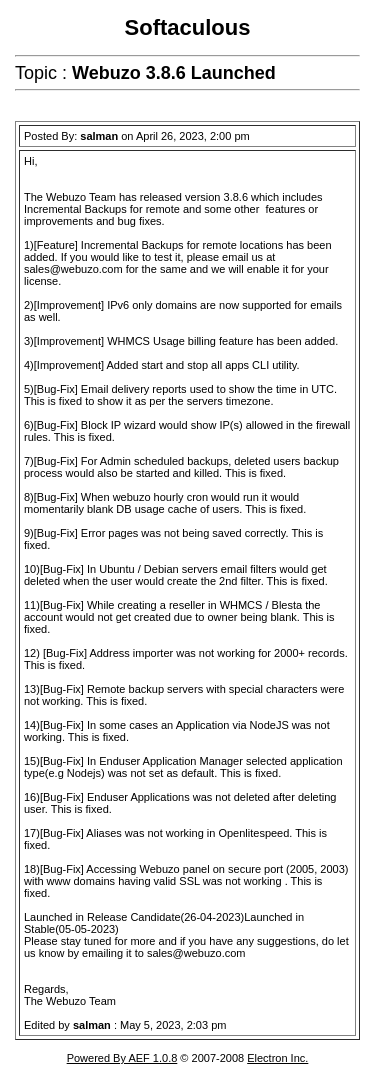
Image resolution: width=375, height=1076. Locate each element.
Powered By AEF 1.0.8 (122, 1058)
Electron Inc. (277, 1058)
